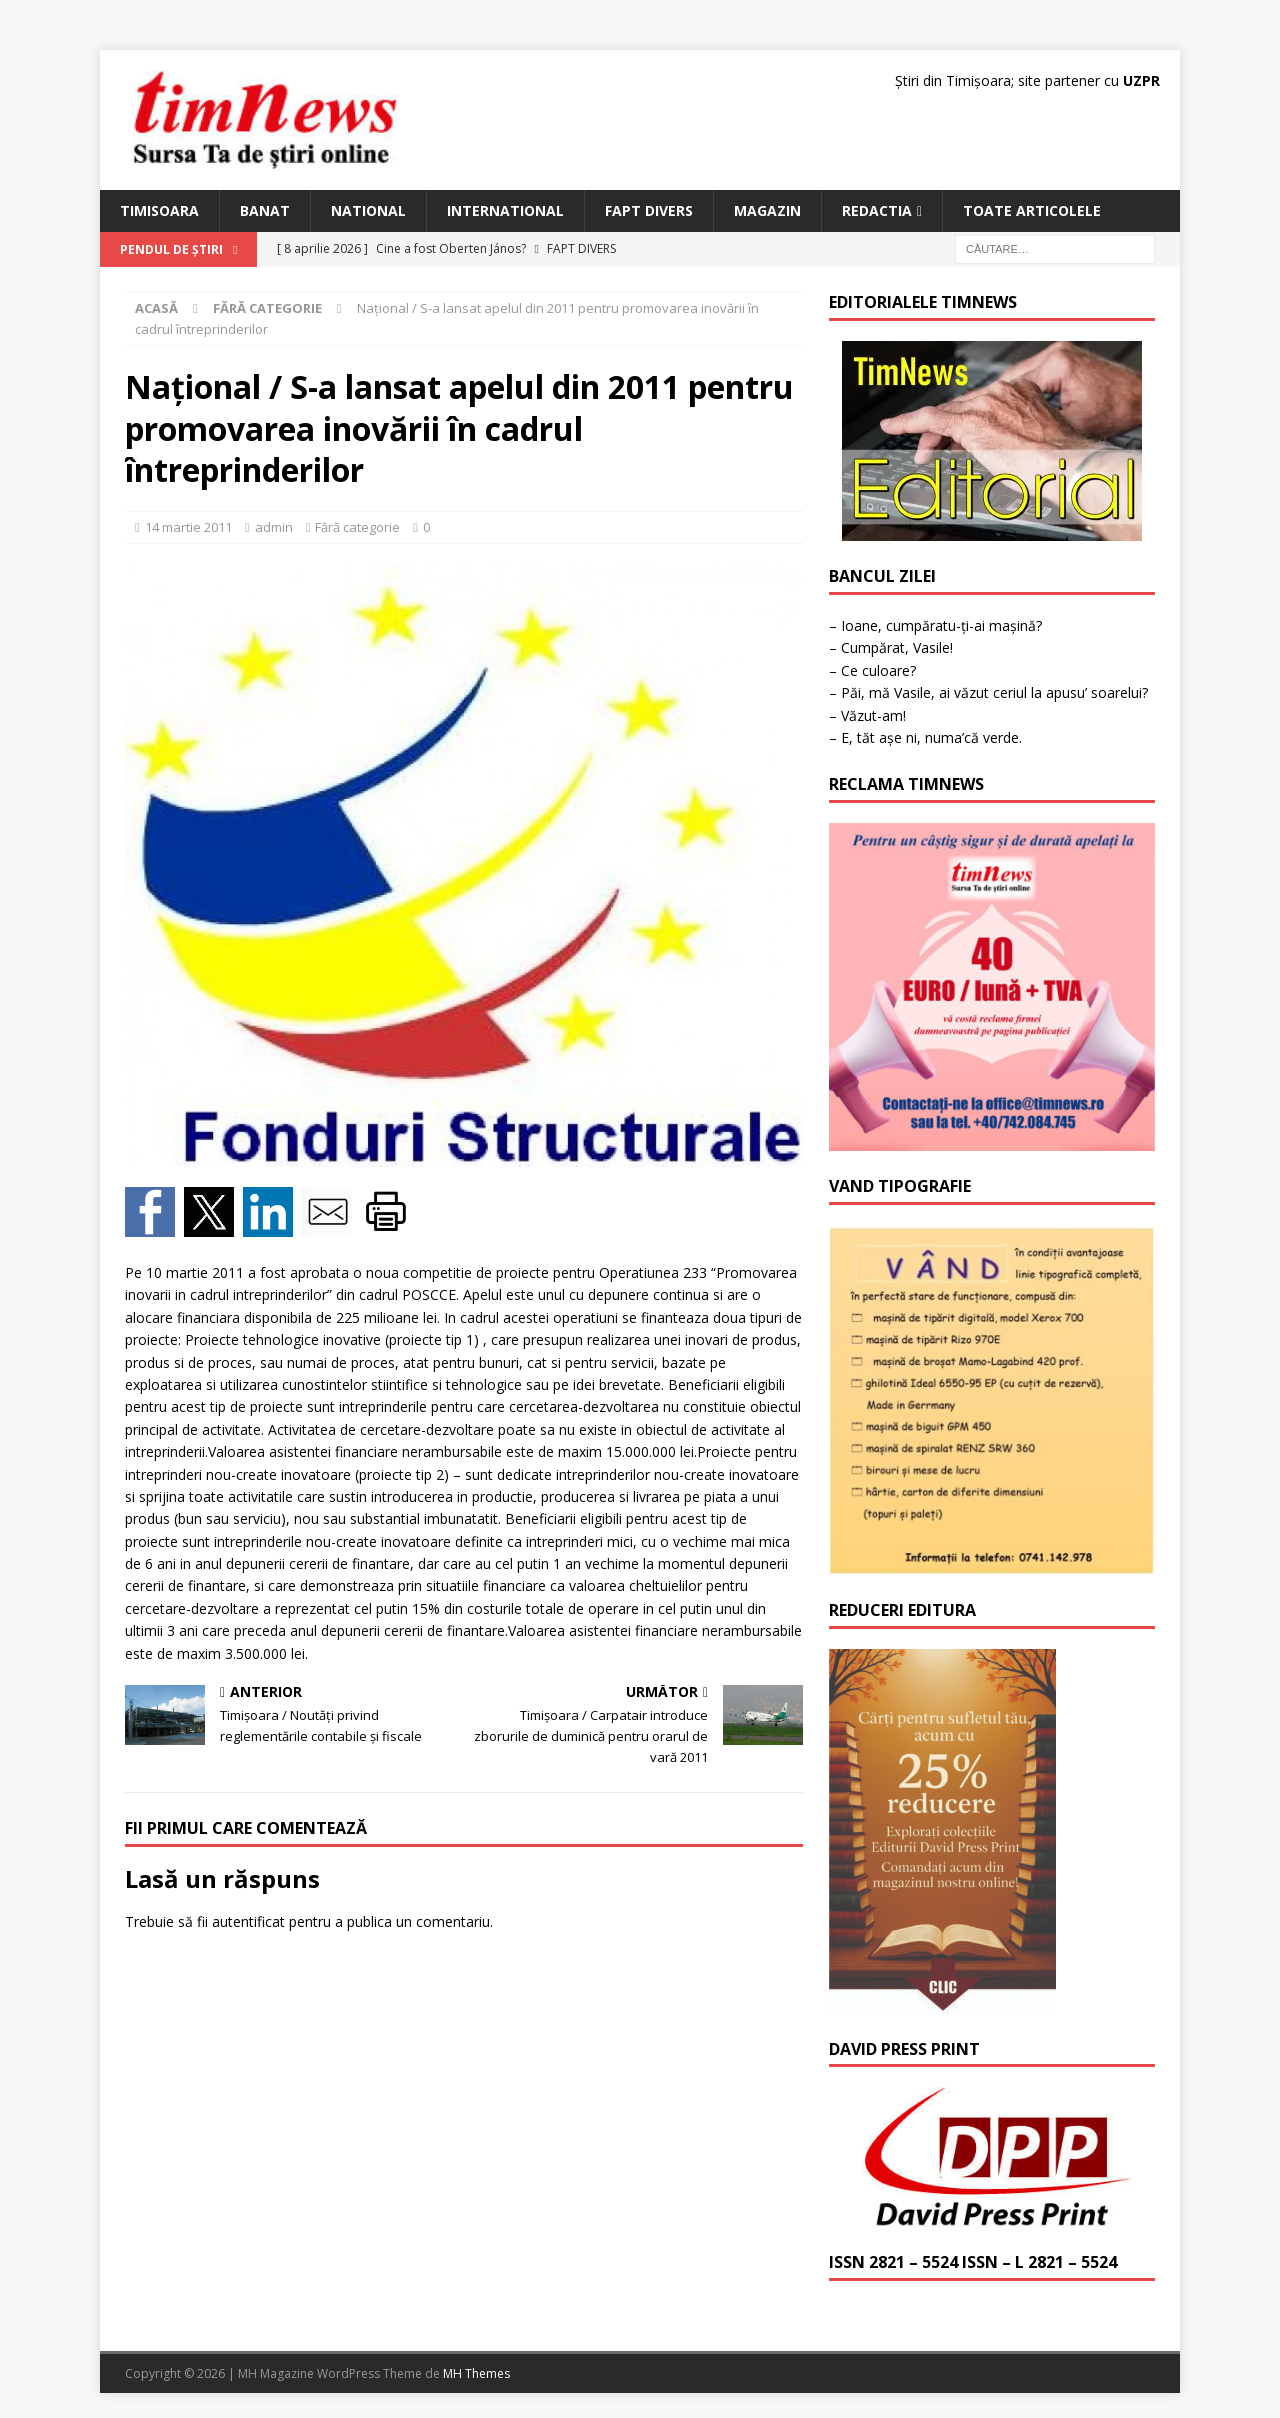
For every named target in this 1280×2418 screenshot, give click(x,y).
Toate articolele (1032, 210)
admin (274, 527)
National (368, 210)
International (505, 210)
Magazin (767, 210)
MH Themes (476, 2373)
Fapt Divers (649, 210)
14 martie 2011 (188, 527)
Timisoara (159, 210)
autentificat (248, 1921)
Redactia (877, 210)
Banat (265, 210)
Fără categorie (357, 527)
